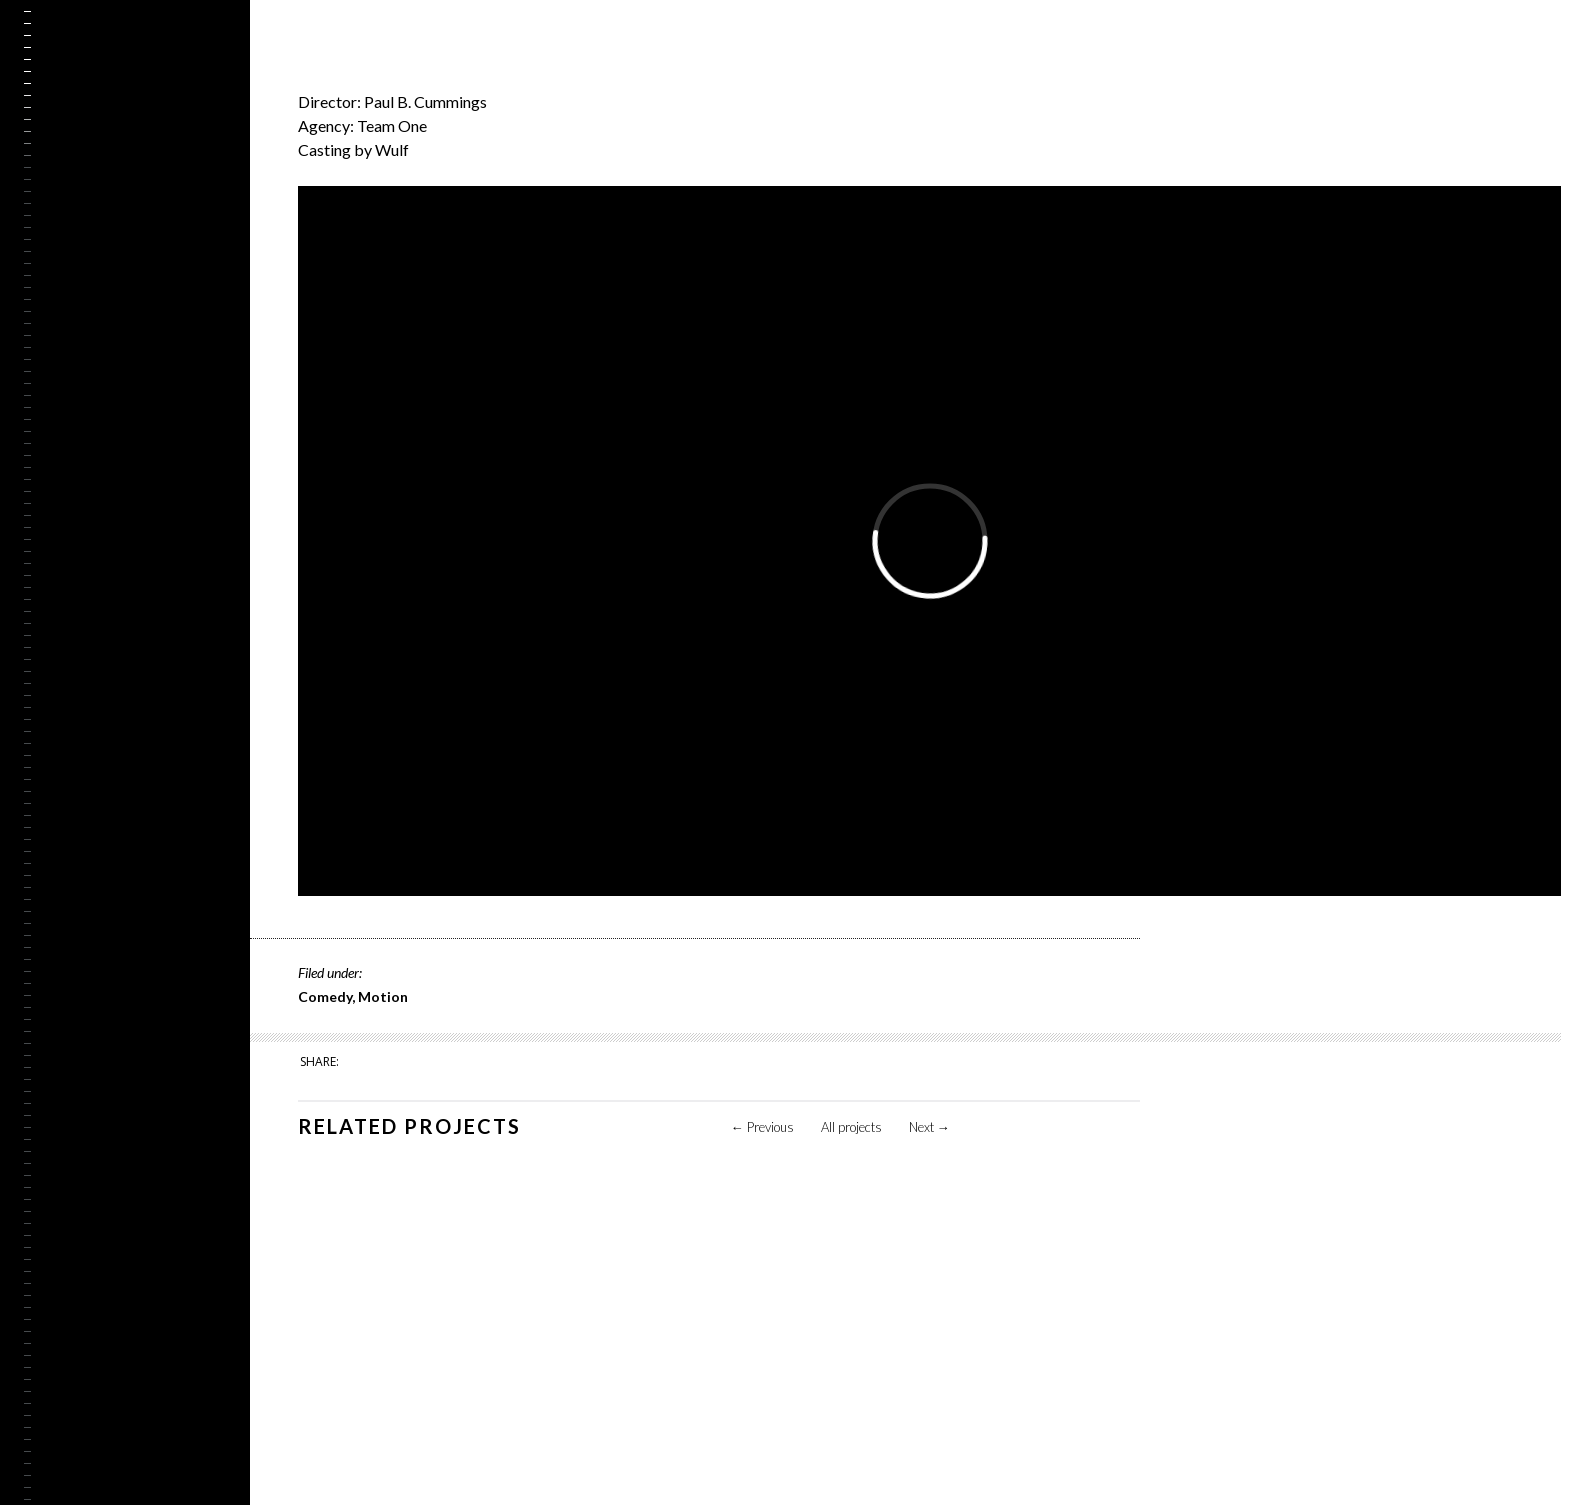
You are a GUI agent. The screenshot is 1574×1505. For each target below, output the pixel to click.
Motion (383, 996)
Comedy (325, 996)
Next (929, 1127)
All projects (851, 1127)
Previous (762, 1127)
